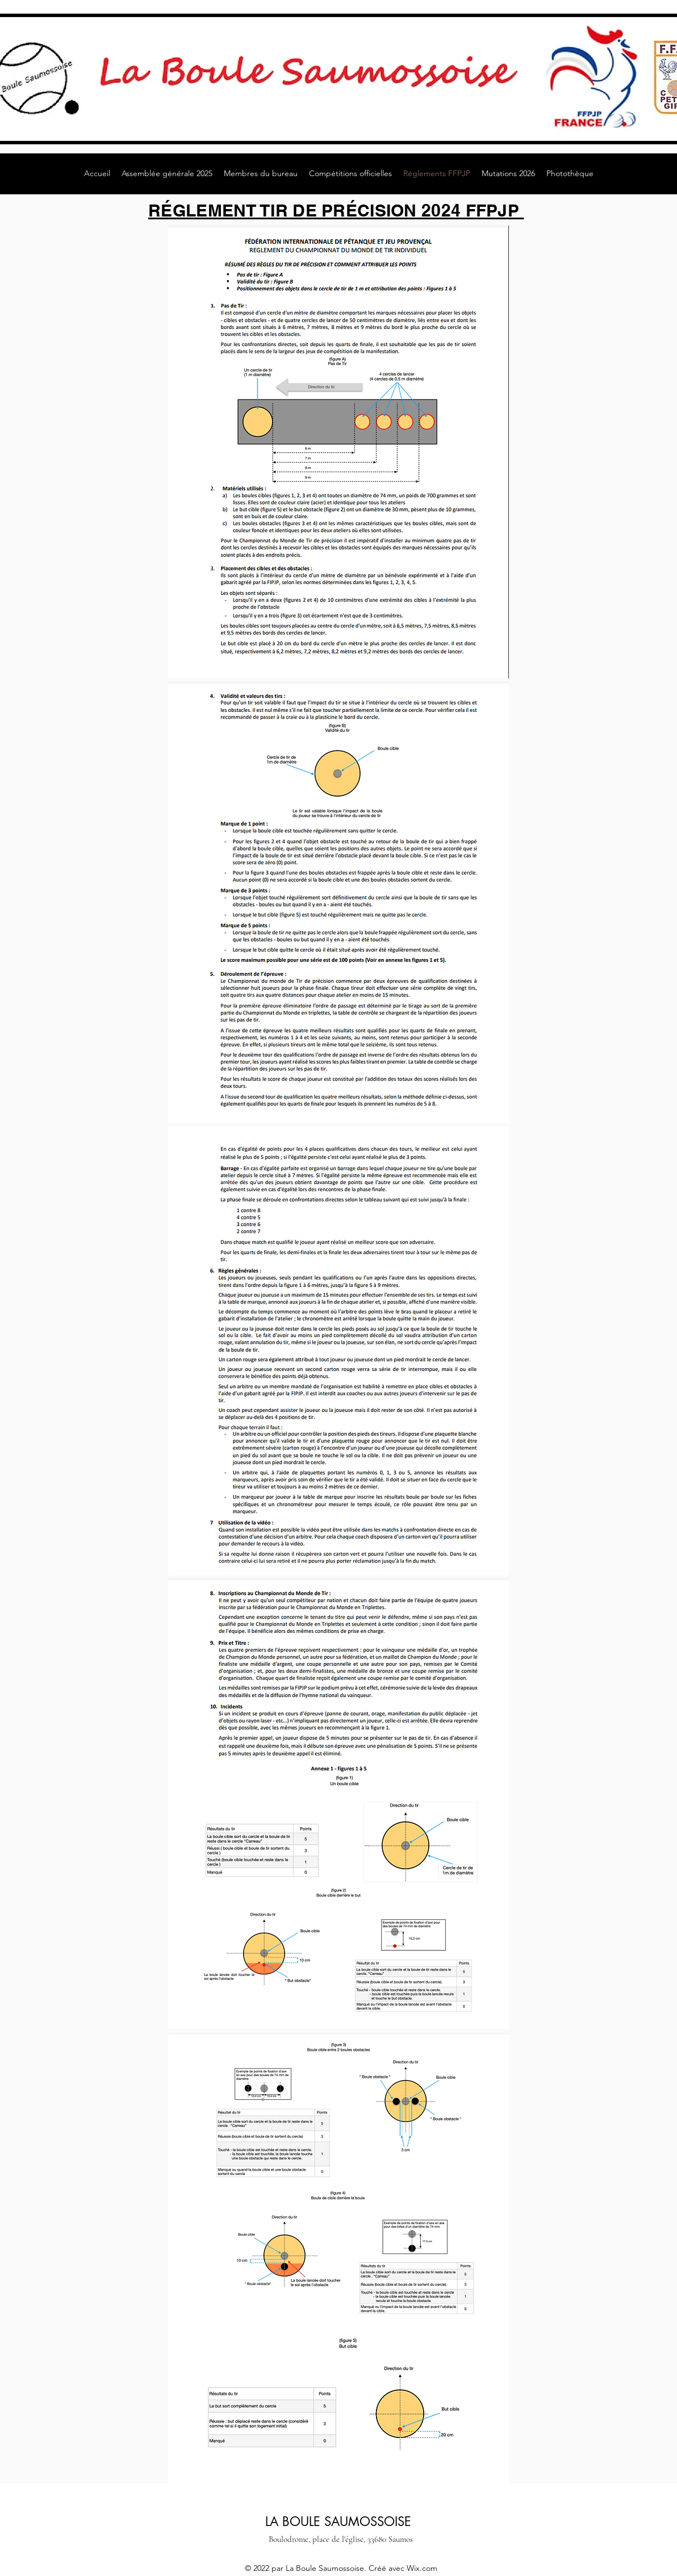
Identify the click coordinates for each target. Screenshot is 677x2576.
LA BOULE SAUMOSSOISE (338, 2521)
